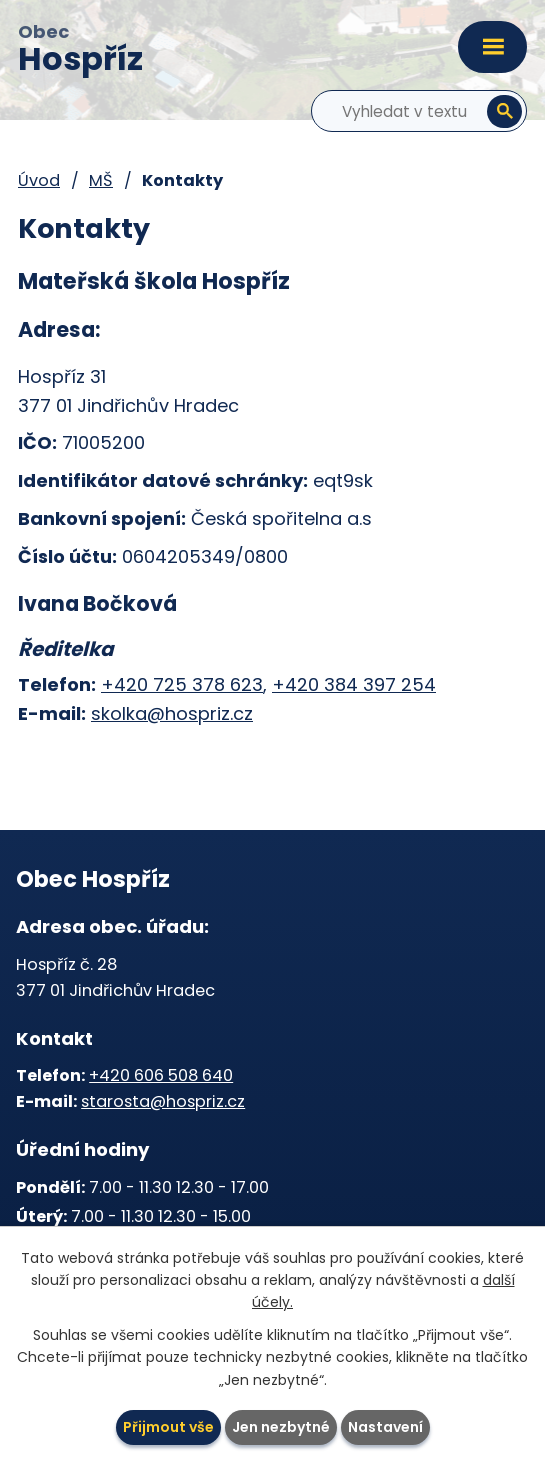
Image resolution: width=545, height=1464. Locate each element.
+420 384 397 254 (354, 684)
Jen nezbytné (281, 1427)
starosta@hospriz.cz (163, 1101)
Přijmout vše (168, 1427)
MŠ (101, 180)
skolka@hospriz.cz (172, 713)
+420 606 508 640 (161, 1075)
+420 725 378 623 (182, 684)
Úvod (39, 180)
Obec (80, 51)
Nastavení (385, 1427)
